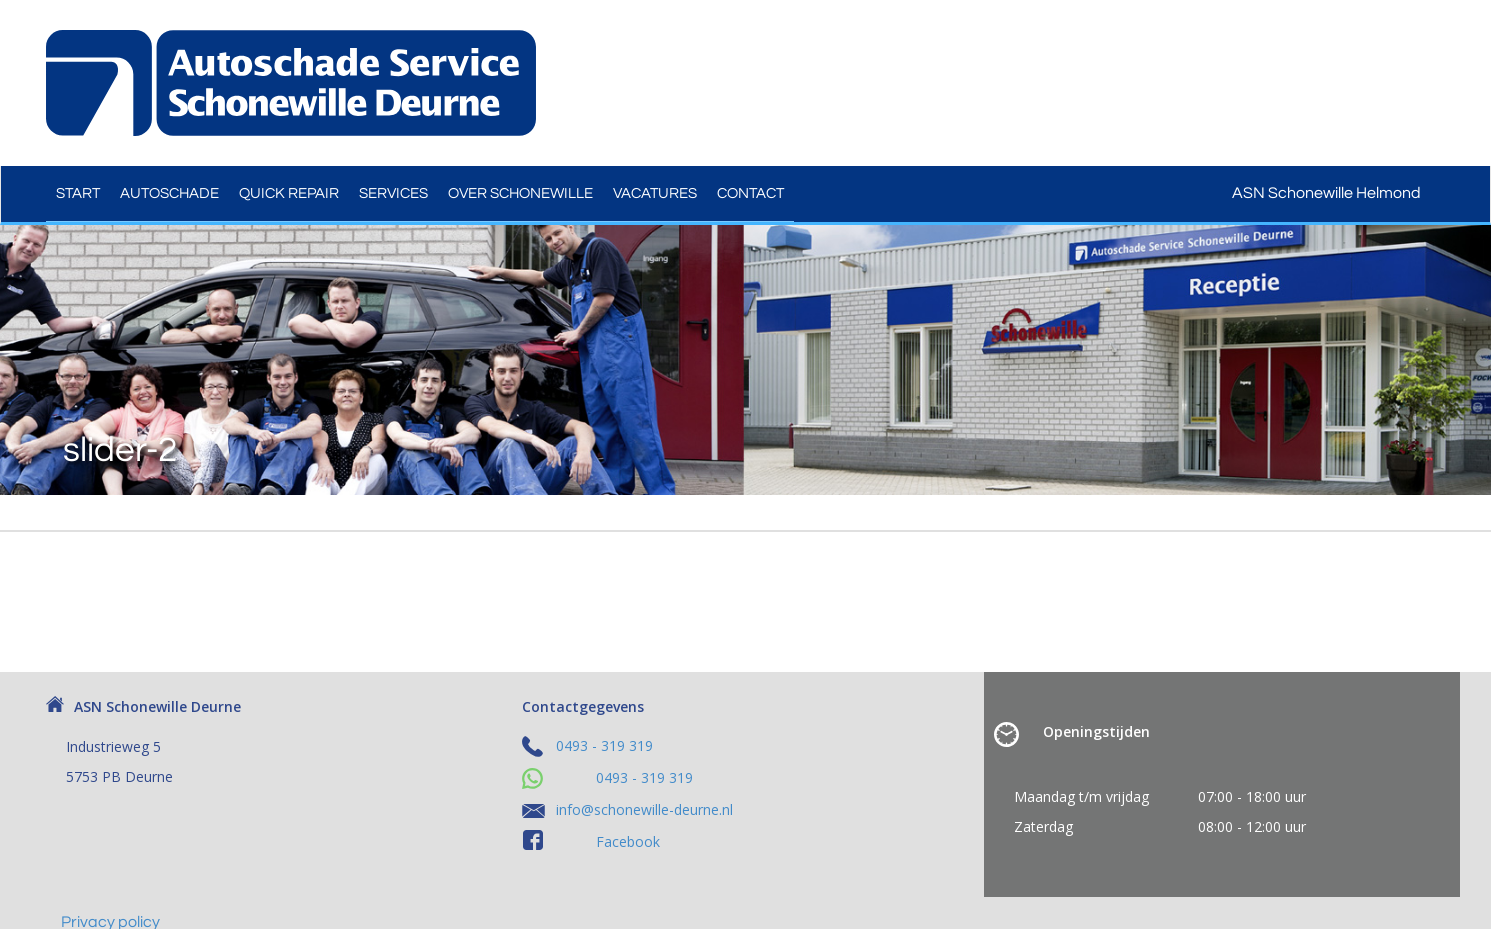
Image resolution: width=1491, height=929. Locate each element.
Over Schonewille (520, 193)
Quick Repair (289, 193)
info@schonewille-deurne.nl (644, 809)
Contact (750, 193)
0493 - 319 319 (604, 745)
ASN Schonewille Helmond (1339, 193)
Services (393, 193)
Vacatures (655, 193)
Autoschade (169, 193)
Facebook (628, 841)
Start (78, 193)
